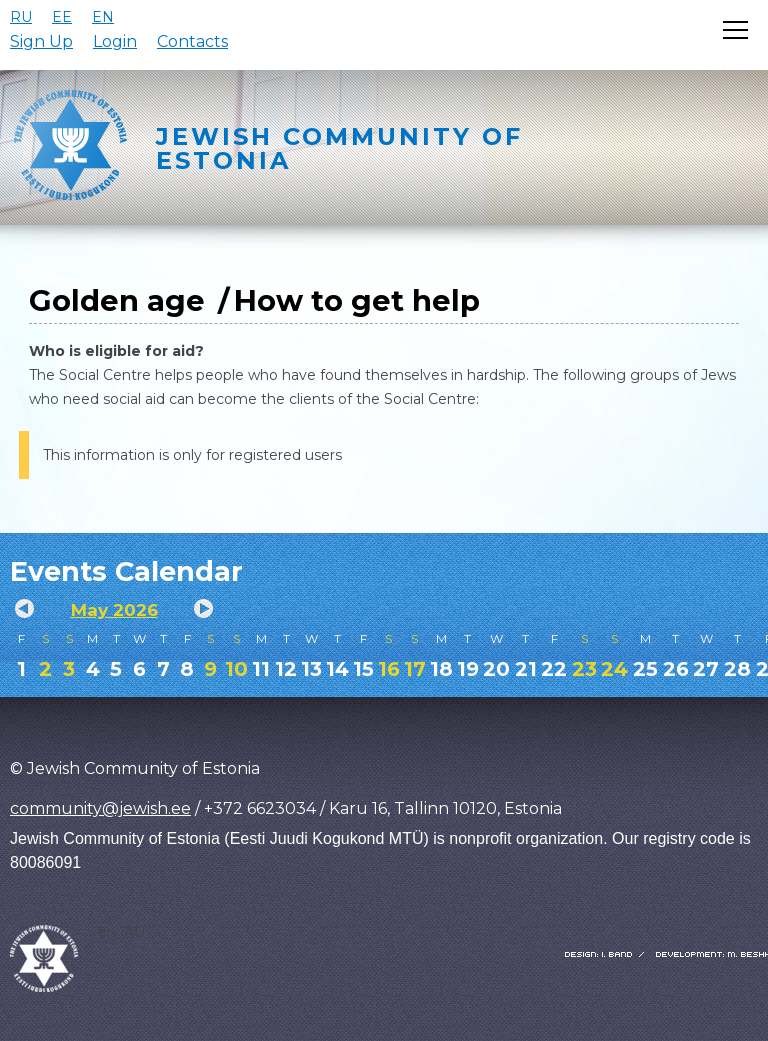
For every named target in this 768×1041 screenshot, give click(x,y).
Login (115, 41)
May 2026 (114, 610)
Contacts (192, 41)
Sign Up (41, 41)
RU (21, 17)
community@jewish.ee (100, 808)
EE (62, 17)
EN (103, 17)
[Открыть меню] (735, 30)
